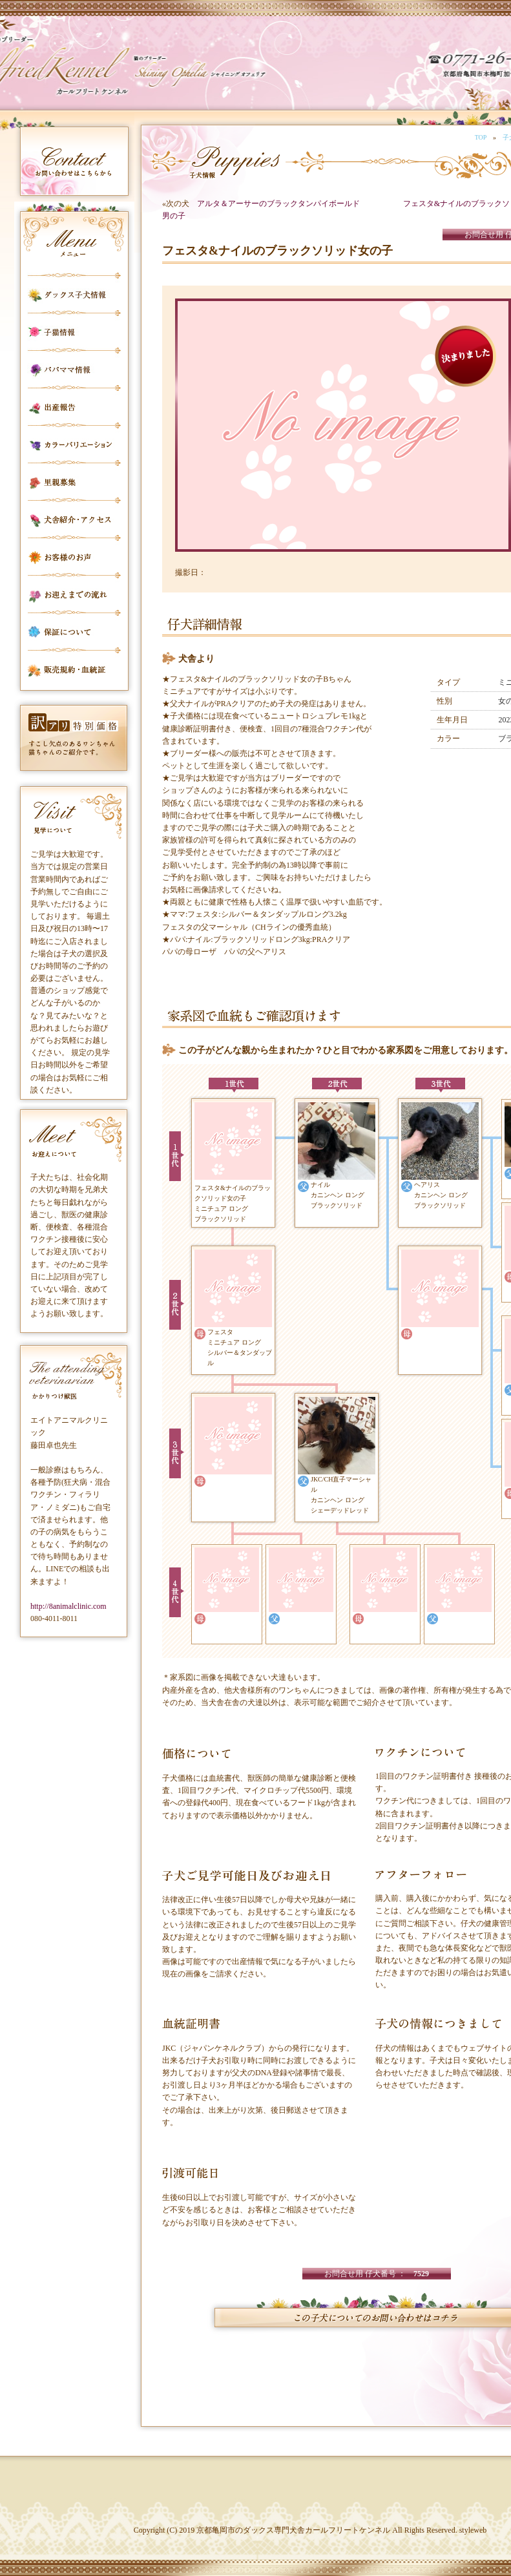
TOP (480, 137)
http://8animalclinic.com (68, 1606)
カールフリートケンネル (100, 71)
